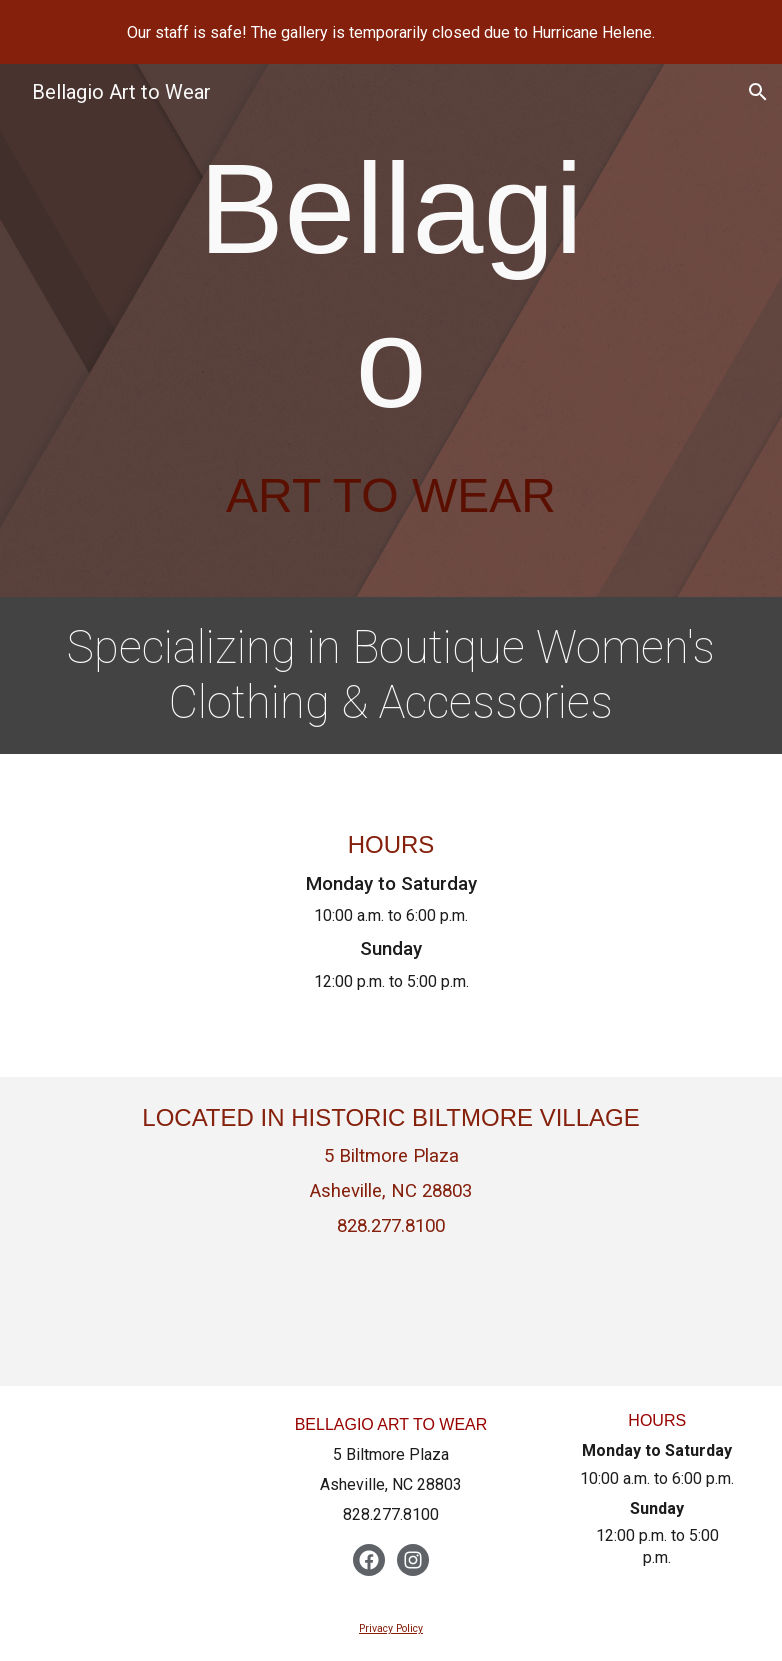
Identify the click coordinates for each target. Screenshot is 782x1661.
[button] (758, 92)
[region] (391, 32)
